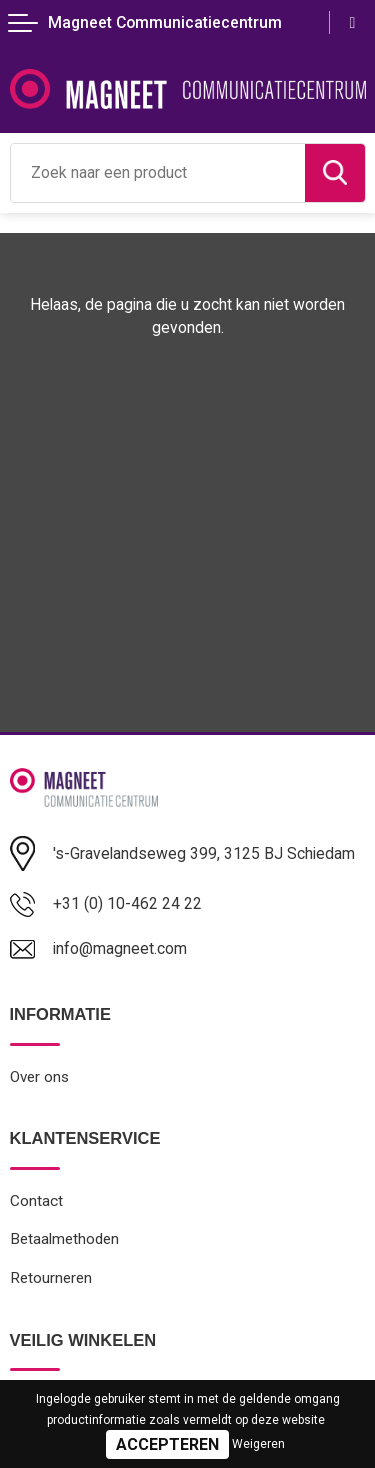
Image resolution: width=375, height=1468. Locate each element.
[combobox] (158, 173)
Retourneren (51, 1278)
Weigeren (258, 1444)
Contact (36, 1201)
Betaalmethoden (64, 1239)
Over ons (39, 1077)
